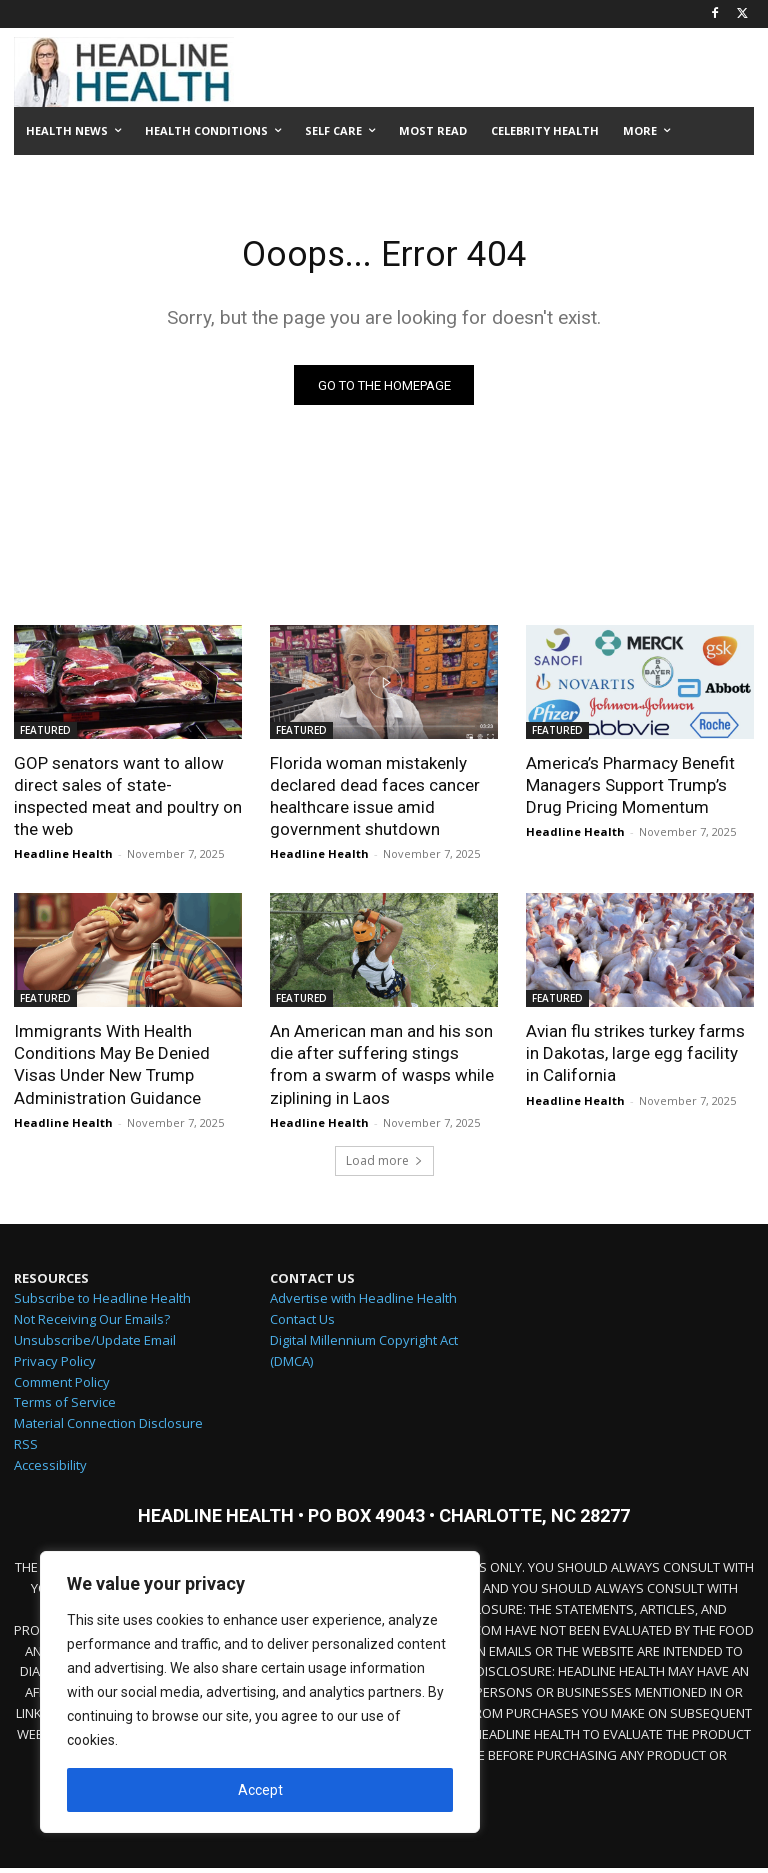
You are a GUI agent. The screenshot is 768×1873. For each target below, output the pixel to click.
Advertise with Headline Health (363, 1304)
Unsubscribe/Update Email (95, 1345)
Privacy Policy (55, 1366)
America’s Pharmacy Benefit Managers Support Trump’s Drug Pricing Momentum (630, 790)
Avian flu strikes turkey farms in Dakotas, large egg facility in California (635, 1058)
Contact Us (302, 1324)
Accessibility (50, 1470)
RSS (26, 1449)
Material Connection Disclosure (108, 1428)
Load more (384, 1165)
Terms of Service (65, 1408)
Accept (260, 1790)
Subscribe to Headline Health (102, 1304)
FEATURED (45, 735)
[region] (260, 1692)
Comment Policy (62, 1387)
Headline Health (63, 858)
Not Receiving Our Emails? (92, 1324)
